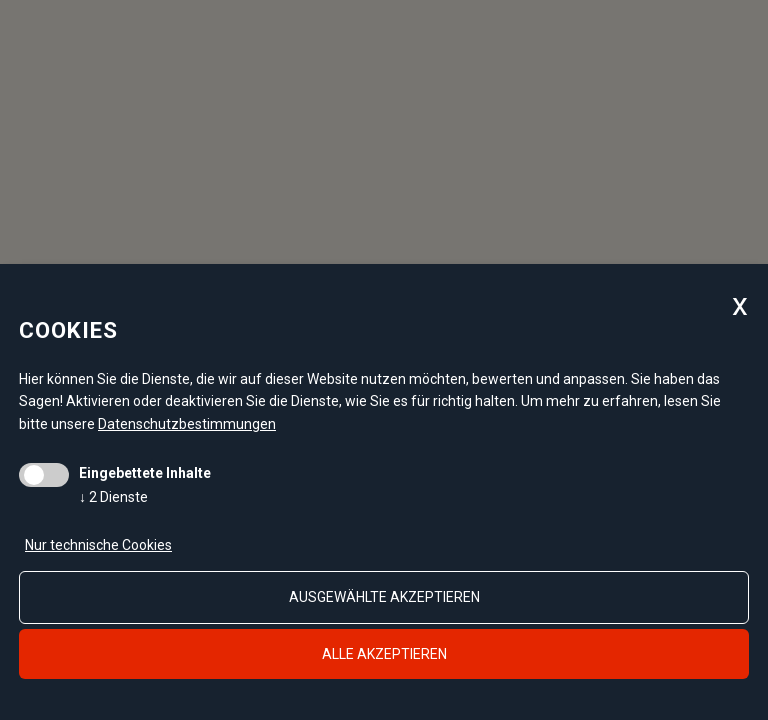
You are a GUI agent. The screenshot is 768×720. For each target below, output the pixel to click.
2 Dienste (113, 497)
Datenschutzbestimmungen (187, 424)
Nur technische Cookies (98, 545)
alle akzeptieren (384, 654)
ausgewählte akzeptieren (384, 597)
